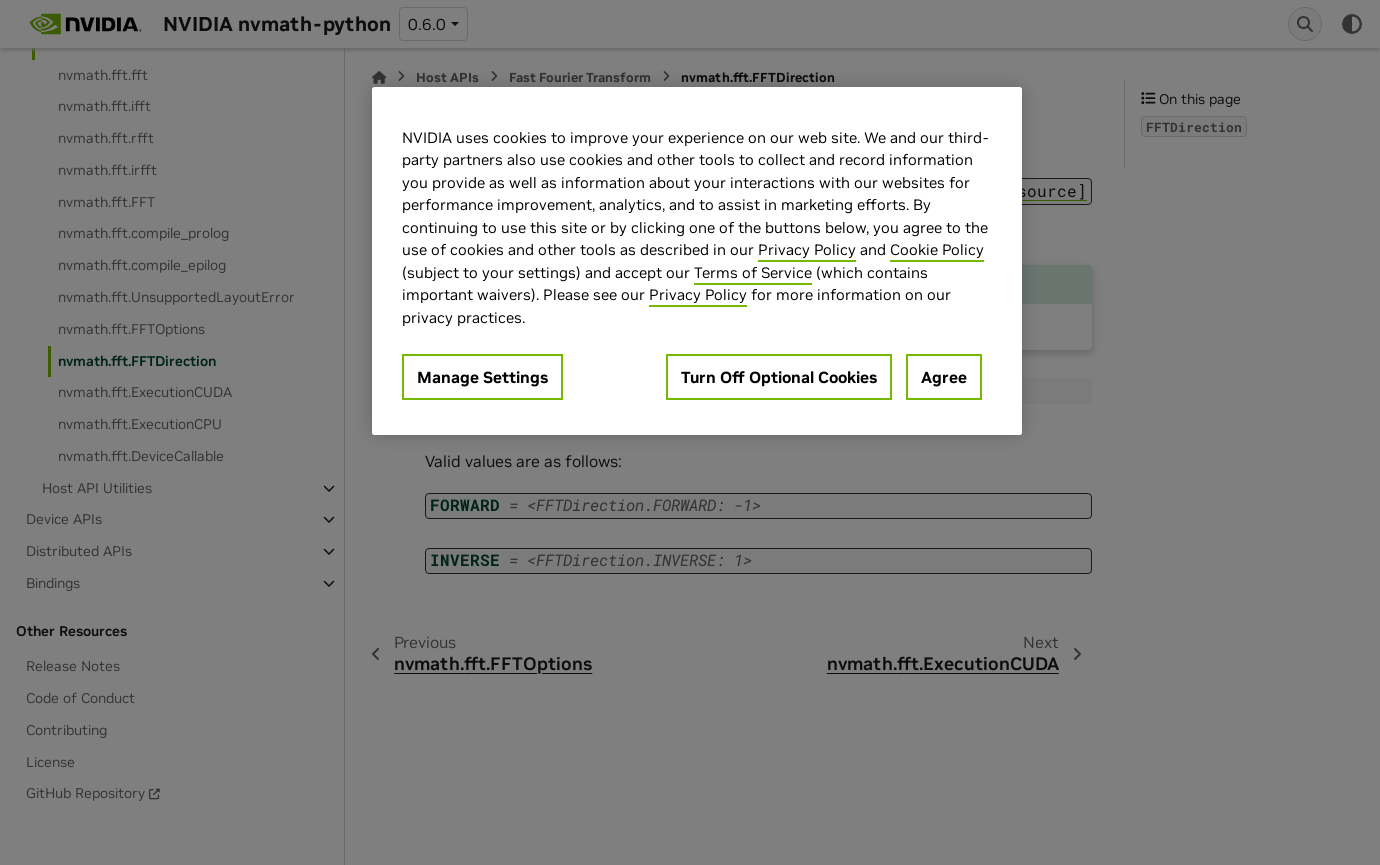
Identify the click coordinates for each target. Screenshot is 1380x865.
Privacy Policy (807, 249)
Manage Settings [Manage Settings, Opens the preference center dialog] (482, 377)
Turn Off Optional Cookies (779, 377)
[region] (697, 261)
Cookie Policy (937, 249)
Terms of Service (753, 272)
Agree (944, 377)
